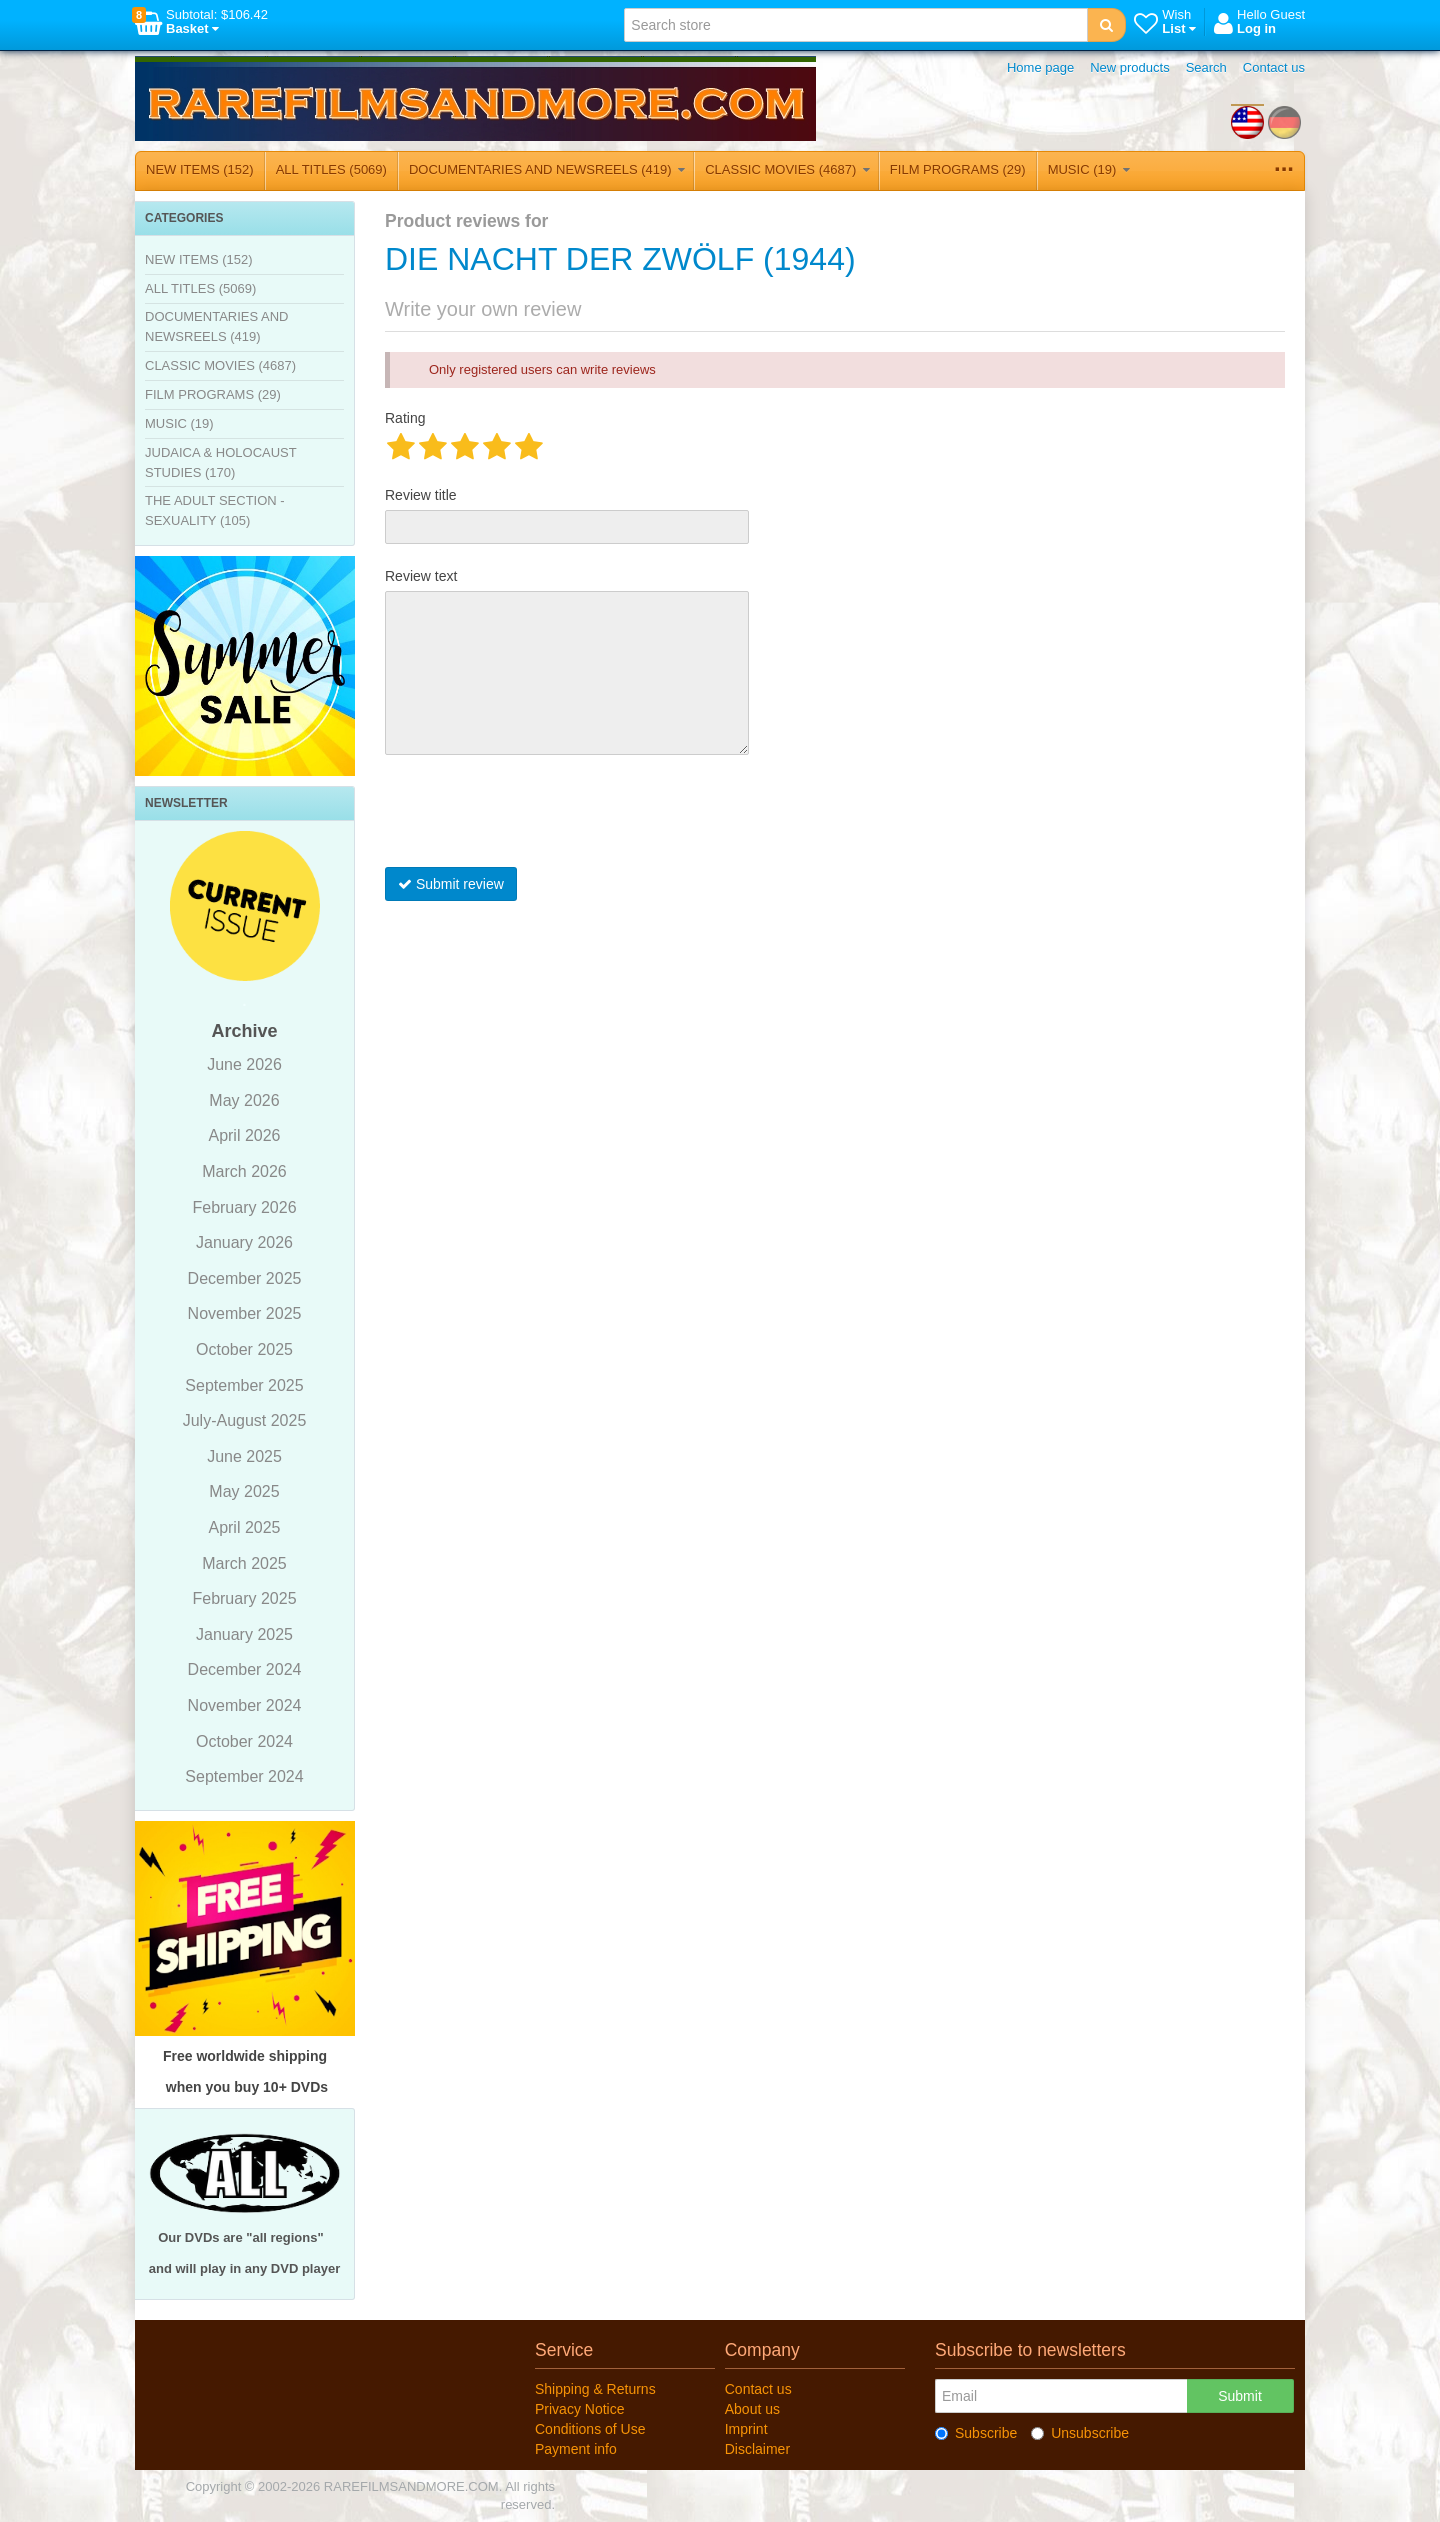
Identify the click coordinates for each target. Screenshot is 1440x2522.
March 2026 (244, 1171)
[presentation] (537, 816)
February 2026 (244, 1207)
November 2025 (245, 1313)
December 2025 (245, 1278)
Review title (421, 495)
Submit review (451, 884)
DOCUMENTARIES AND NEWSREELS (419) (547, 169)
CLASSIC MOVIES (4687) (787, 169)
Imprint (746, 2429)
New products (1129, 67)
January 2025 (244, 1634)
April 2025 (244, 1527)
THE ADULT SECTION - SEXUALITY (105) (215, 510)
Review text (421, 576)
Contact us (1274, 67)
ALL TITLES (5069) (331, 169)
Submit (1240, 2396)
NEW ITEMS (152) (200, 169)
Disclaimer (757, 2449)
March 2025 (244, 1563)
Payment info (576, 2449)
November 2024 (245, 1705)
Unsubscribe (1080, 2433)
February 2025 (244, 1598)
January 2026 (244, 1242)
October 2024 (244, 1741)
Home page (1040, 67)
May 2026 (244, 1100)
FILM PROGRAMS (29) (958, 169)
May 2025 (244, 1491)
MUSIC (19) (1089, 169)
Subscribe (976, 2433)
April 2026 (244, 1135)
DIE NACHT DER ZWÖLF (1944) (620, 259)
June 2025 (244, 1456)
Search (1206, 67)
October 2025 (244, 1349)
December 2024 (245, 1669)
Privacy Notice (579, 2409)
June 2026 (244, 1064)
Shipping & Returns (595, 2389)
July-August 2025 (245, 1420)
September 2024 (244, 1776)
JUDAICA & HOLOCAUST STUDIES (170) (220, 462)
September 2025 (244, 1385)
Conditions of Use (590, 2429)
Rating (405, 418)
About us (752, 2409)
